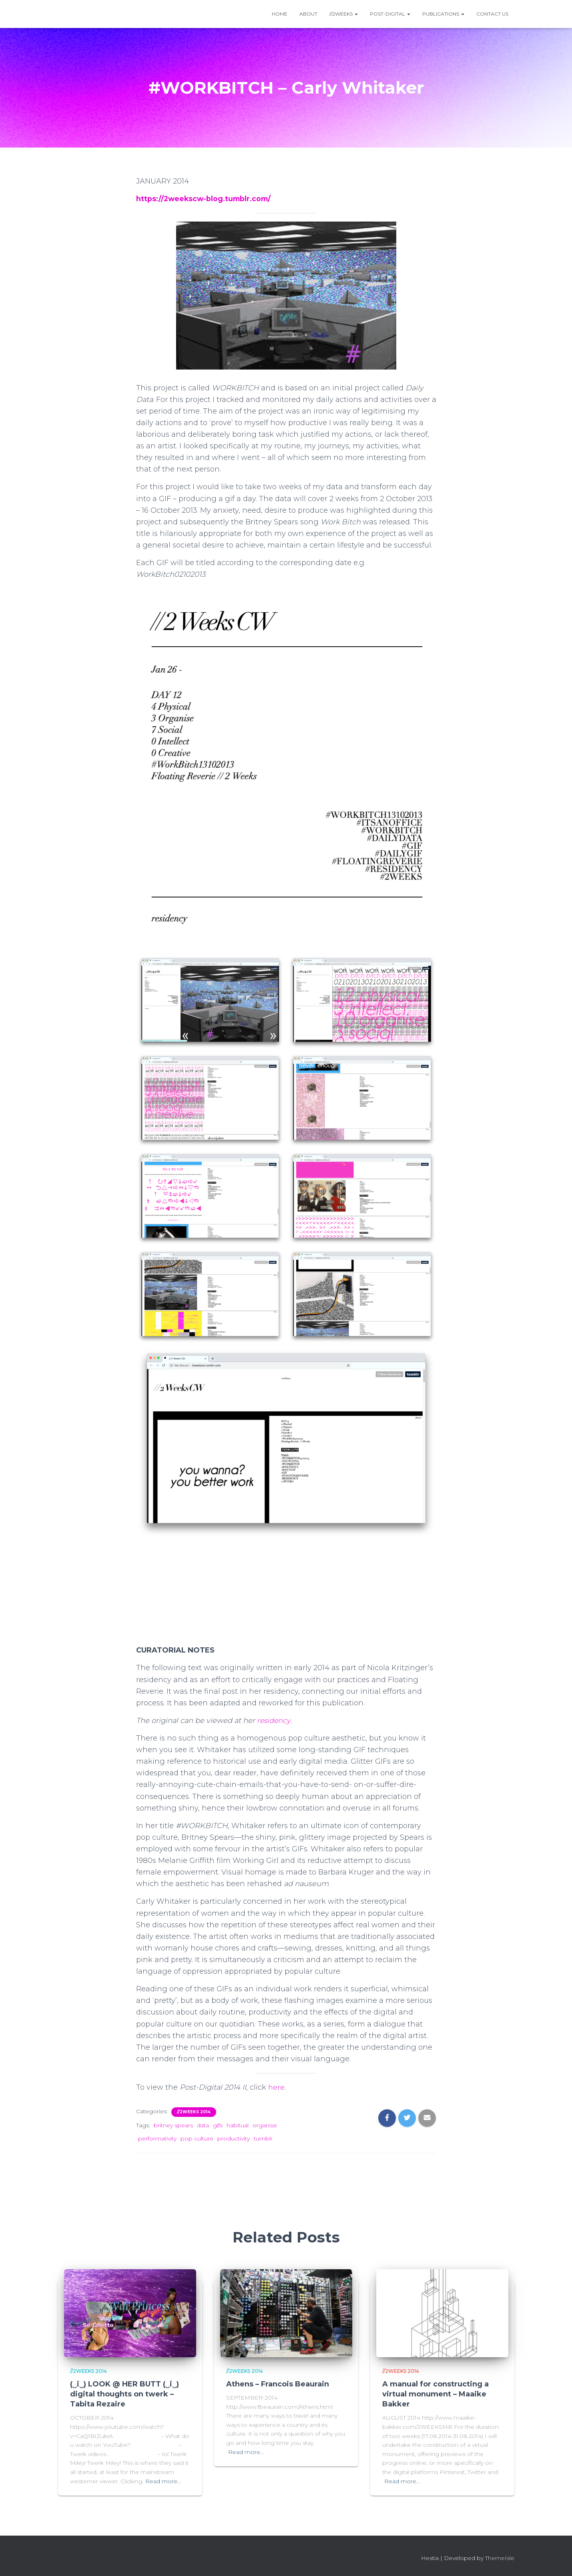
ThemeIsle (499, 2558)
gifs (218, 2125)
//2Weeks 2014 (194, 2111)
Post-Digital (390, 14)
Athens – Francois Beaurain (277, 2384)
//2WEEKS (343, 14)
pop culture (197, 2138)
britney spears (173, 2125)
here (276, 2087)
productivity (233, 2138)
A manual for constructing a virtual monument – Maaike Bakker (435, 2394)
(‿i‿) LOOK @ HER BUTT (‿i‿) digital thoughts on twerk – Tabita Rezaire (124, 2394)
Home (279, 14)
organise (265, 2125)
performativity (157, 2138)
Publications (443, 14)
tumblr (263, 2138)
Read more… (163, 2481)
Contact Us (492, 14)
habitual (238, 2125)
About (308, 14)
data (203, 2125)
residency (274, 1720)
